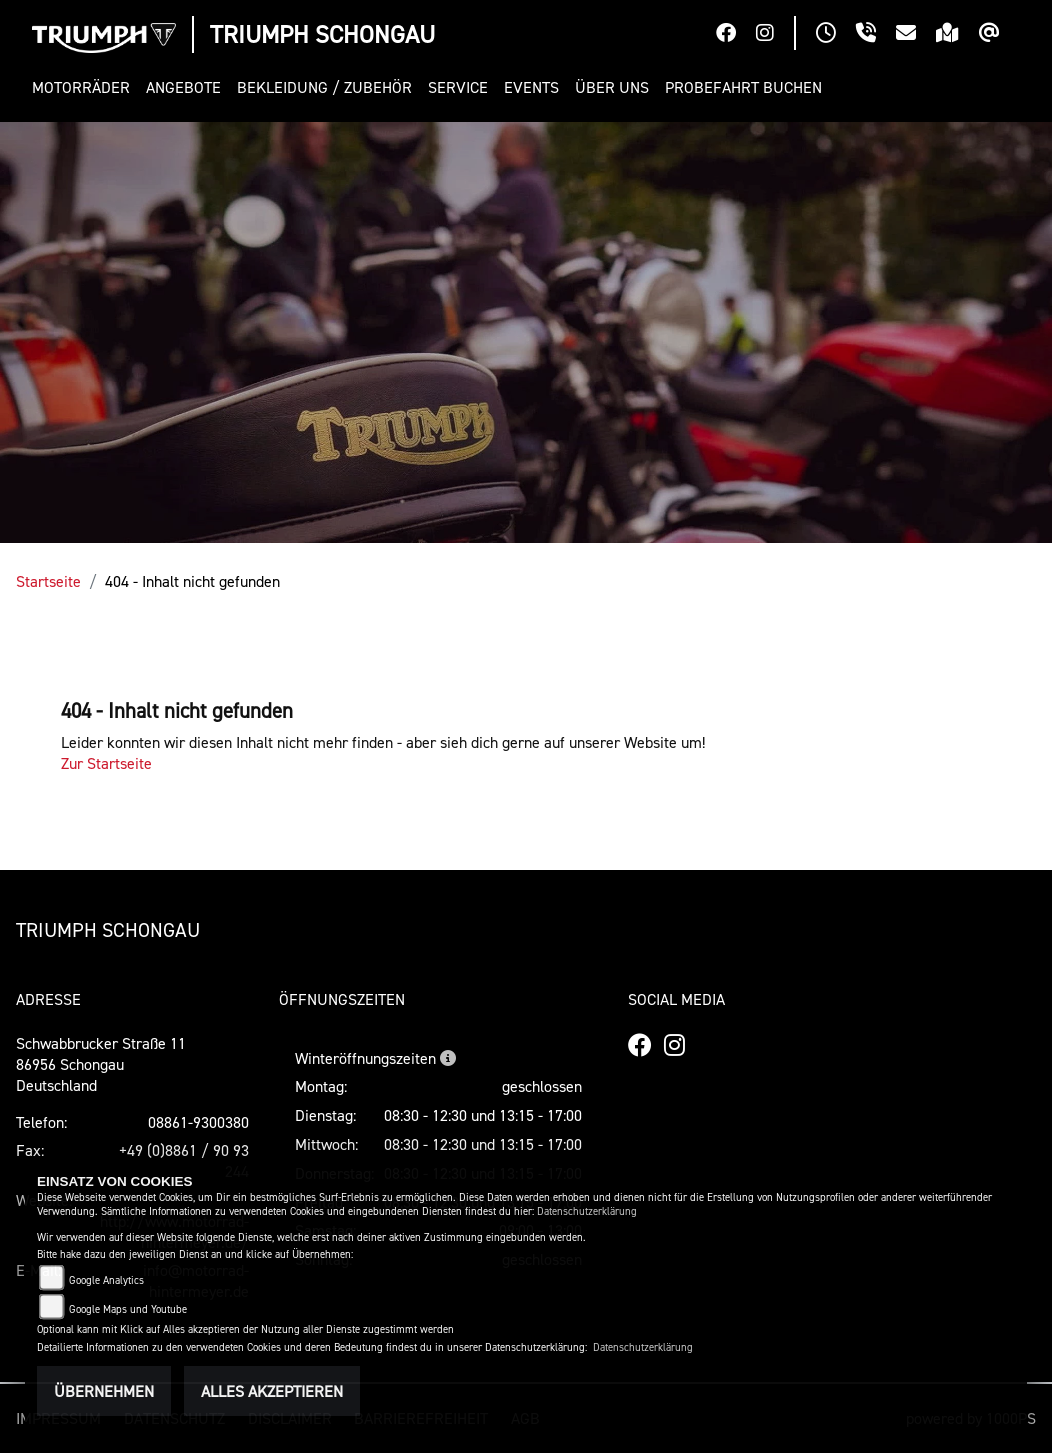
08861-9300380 (198, 1122)
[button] (85, 87)
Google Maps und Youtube (128, 1309)
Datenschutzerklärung (587, 1211)
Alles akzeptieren (272, 1391)
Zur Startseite (106, 763)
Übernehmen (104, 1391)
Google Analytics (106, 1280)
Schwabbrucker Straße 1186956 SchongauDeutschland (101, 1064)
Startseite (48, 581)
